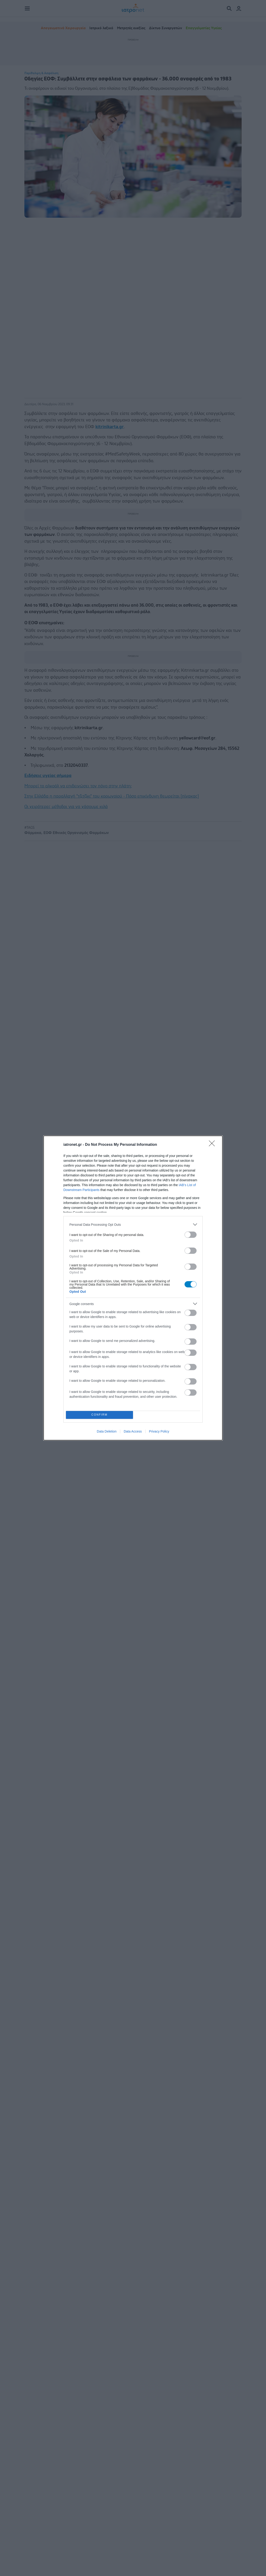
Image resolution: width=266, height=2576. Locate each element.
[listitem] (133, 1224)
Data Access (133, 1431)
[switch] (191, 1235)
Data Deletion (107, 1431)
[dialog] (133, 1288)
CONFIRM (99, 1415)
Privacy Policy (159, 1431)
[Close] (213, 1144)
